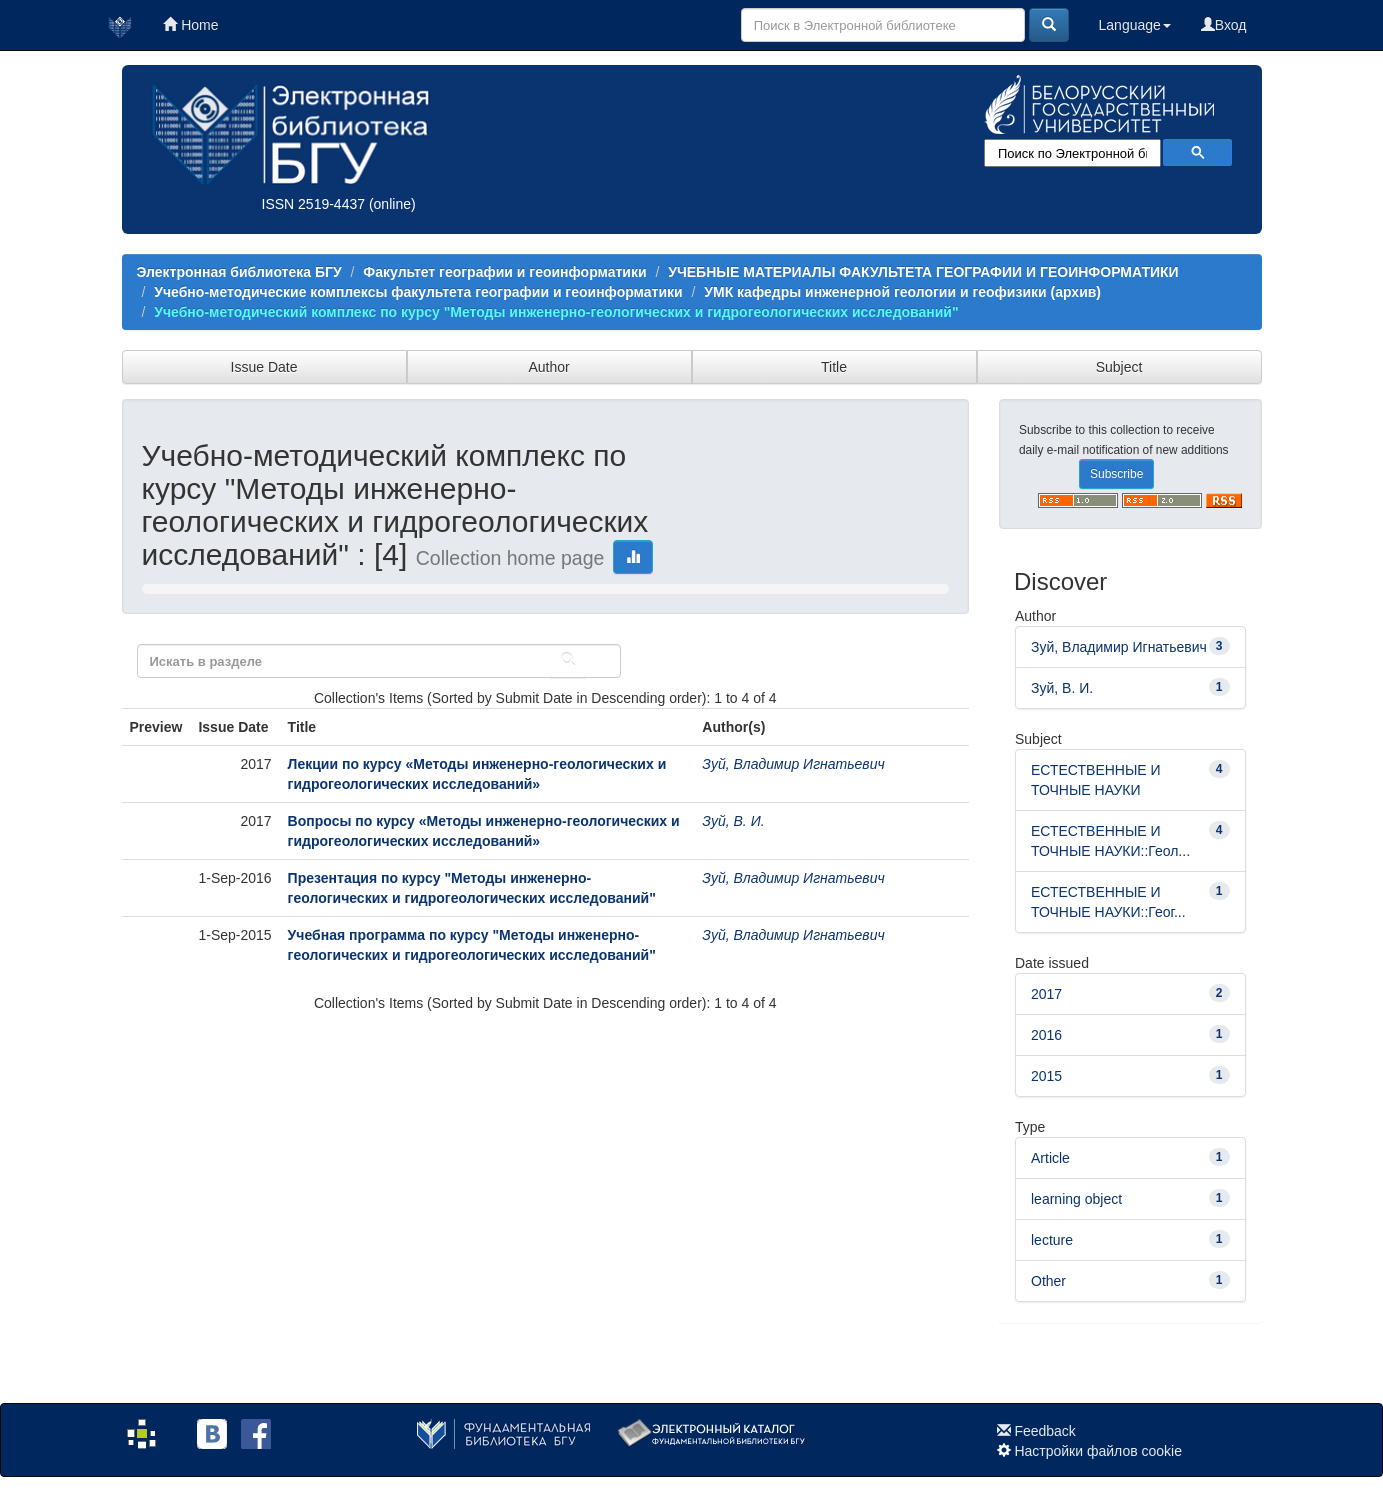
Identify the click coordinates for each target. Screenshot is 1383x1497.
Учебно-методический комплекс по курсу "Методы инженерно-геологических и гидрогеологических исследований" (556, 312)
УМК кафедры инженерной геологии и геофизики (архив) (902, 292)
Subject (1119, 367)
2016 (1046, 1035)
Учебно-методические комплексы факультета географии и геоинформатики (418, 292)
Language (1135, 25)
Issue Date (264, 367)
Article (1050, 1158)
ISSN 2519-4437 (314, 204)
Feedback (1044, 1431)
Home (190, 25)
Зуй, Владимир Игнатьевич (793, 764)
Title (834, 367)
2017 (1046, 994)
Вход (1224, 25)
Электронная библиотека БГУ (239, 272)
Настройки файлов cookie (1098, 1451)
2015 (1046, 1076)
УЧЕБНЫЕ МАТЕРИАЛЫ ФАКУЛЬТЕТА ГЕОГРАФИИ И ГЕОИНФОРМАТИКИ (923, 272)
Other (1048, 1281)
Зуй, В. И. (733, 821)
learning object (1076, 1199)
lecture (1052, 1240)
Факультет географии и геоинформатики (504, 272)
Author (548, 367)
